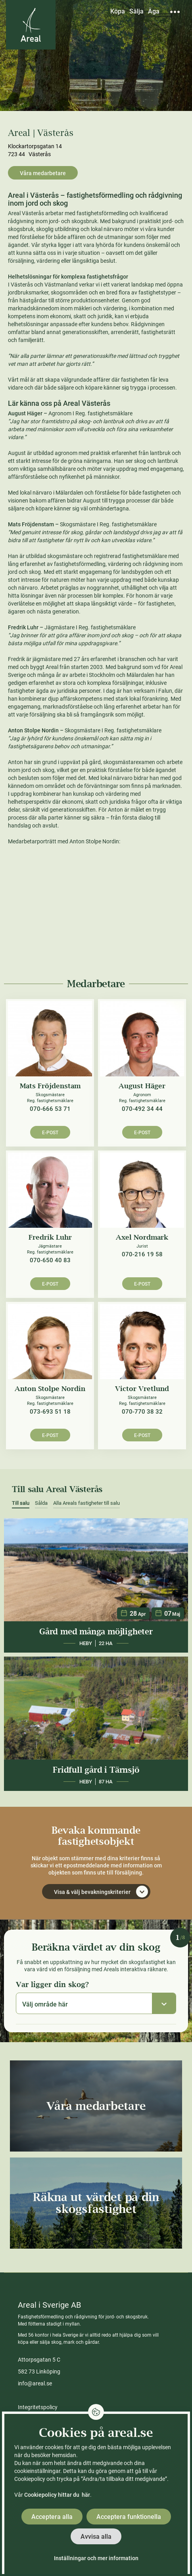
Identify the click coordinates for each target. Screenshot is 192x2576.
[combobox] (96, 2003)
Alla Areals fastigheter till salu (86, 1503)
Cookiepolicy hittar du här (57, 2495)
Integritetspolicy (38, 2407)
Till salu (20, 1503)
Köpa (117, 11)
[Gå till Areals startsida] (31, 25)
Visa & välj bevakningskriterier (101, 1892)
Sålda (41, 1503)
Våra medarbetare (43, 173)
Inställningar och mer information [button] (96, 2558)
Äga (153, 11)
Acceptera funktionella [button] (128, 2517)
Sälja (136, 11)
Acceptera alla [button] (52, 2517)
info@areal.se (35, 2383)
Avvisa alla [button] (96, 2536)
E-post (50, 1132)
